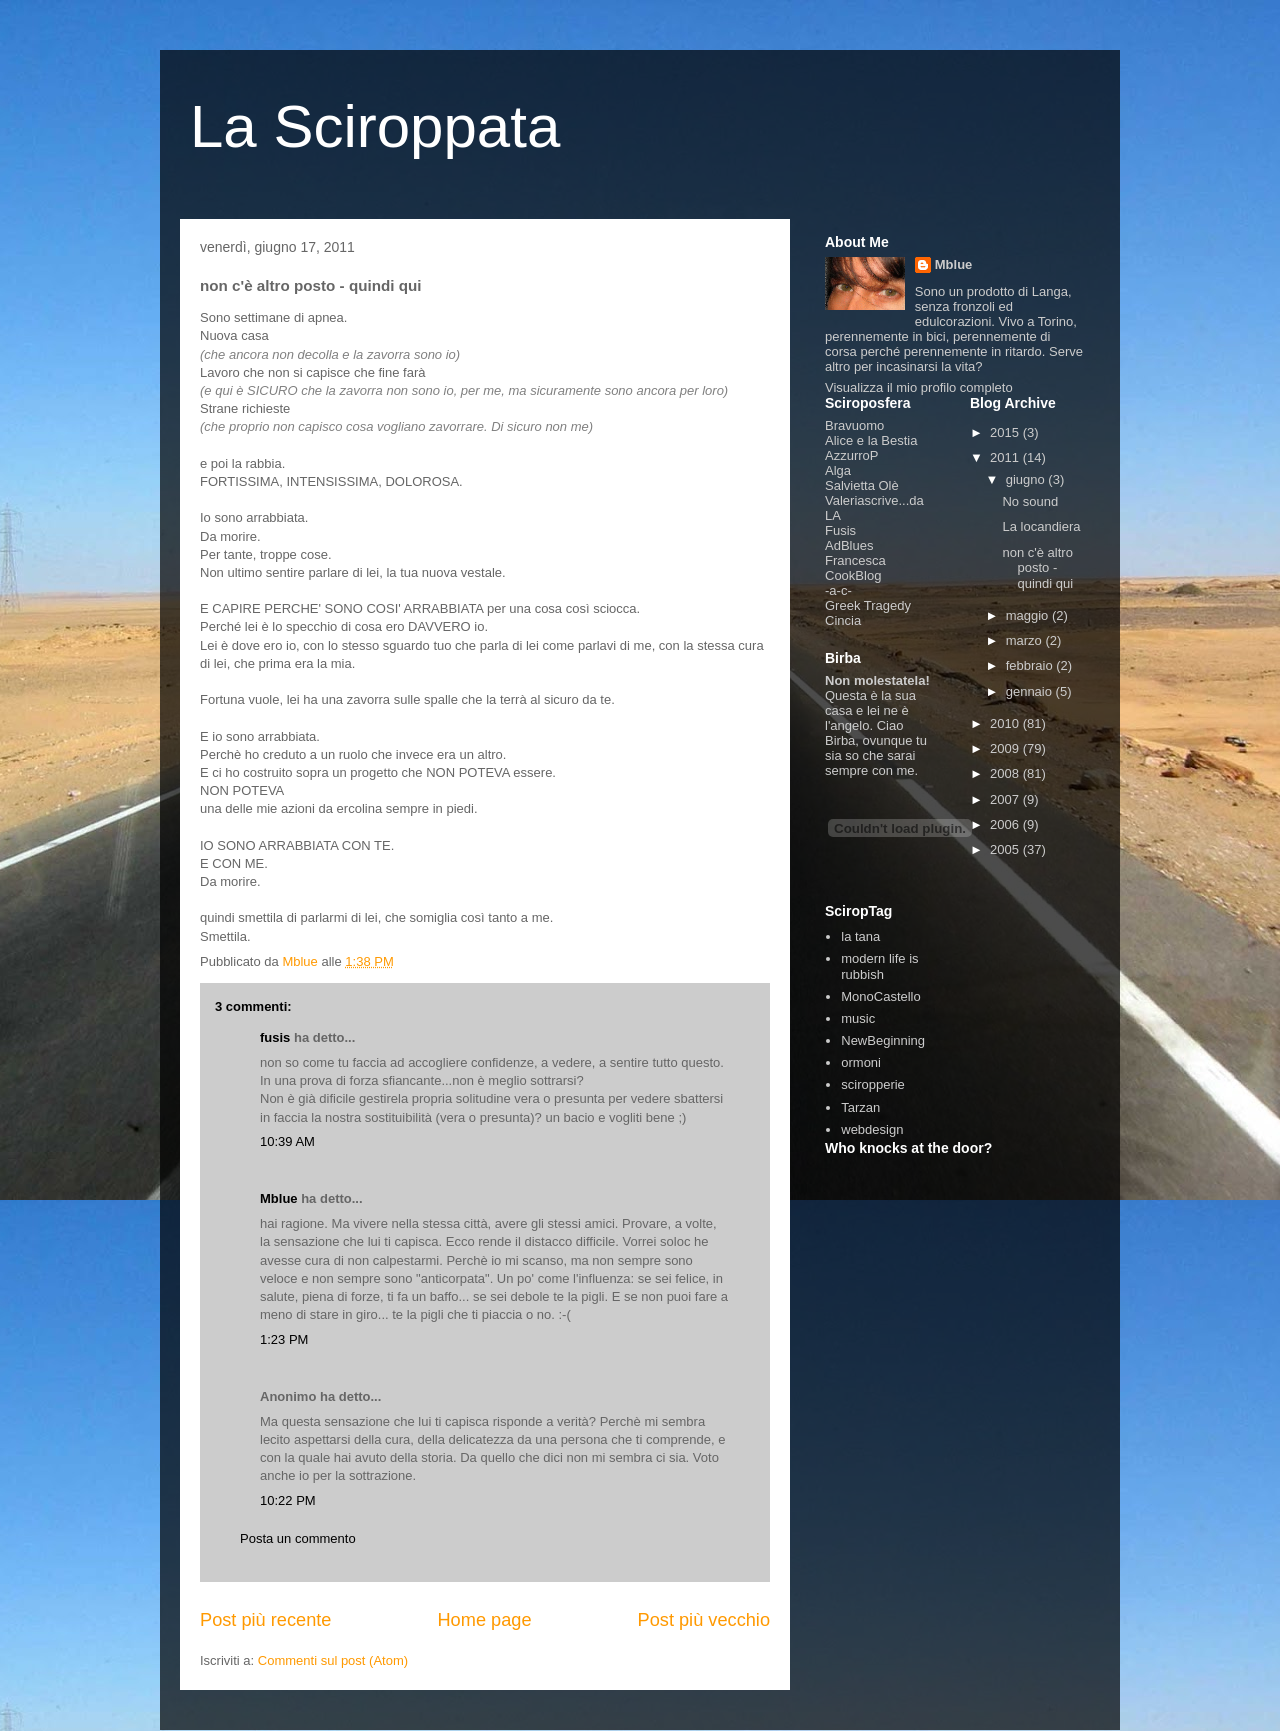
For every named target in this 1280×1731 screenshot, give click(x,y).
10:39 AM (287, 1141)
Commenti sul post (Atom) (333, 1660)
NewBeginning (883, 1040)
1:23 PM (284, 1339)
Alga (838, 470)
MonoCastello (881, 996)
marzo (1026, 640)
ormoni (861, 1062)
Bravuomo (854, 425)
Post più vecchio (704, 1620)
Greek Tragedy (868, 605)
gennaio (1031, 691)
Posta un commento (298, 1538)
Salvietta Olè (862, 485)
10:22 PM (288, 1500)
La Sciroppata (375, 126)
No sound (1030, 501)
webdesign (872, 1129)
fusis (275, 1037)
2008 (1006, 773)
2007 (1006, 799)
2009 (1006, 748)
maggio (1029, 615)
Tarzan (860, 1107)
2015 (1006, 432)
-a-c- (838, 590)
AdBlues (849, 545)
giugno (1027, 479)
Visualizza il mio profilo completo (919, 387)
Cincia (843, 620)
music (858, 1018)
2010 (1006, 723)
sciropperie (873, 1084)
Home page (484, 1620)
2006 (1006, 824)
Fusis (840, 530)
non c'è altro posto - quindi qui (1037, 568)
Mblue (279, 1198)
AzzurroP (851, 455)
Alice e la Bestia (871, 440)
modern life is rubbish (879, 966)
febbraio (1031, 665)
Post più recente (265, 1620)
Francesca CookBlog (855, 568)
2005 (1006, 849)
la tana (860, 936)
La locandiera (1041, 526)
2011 (1006, 457)
